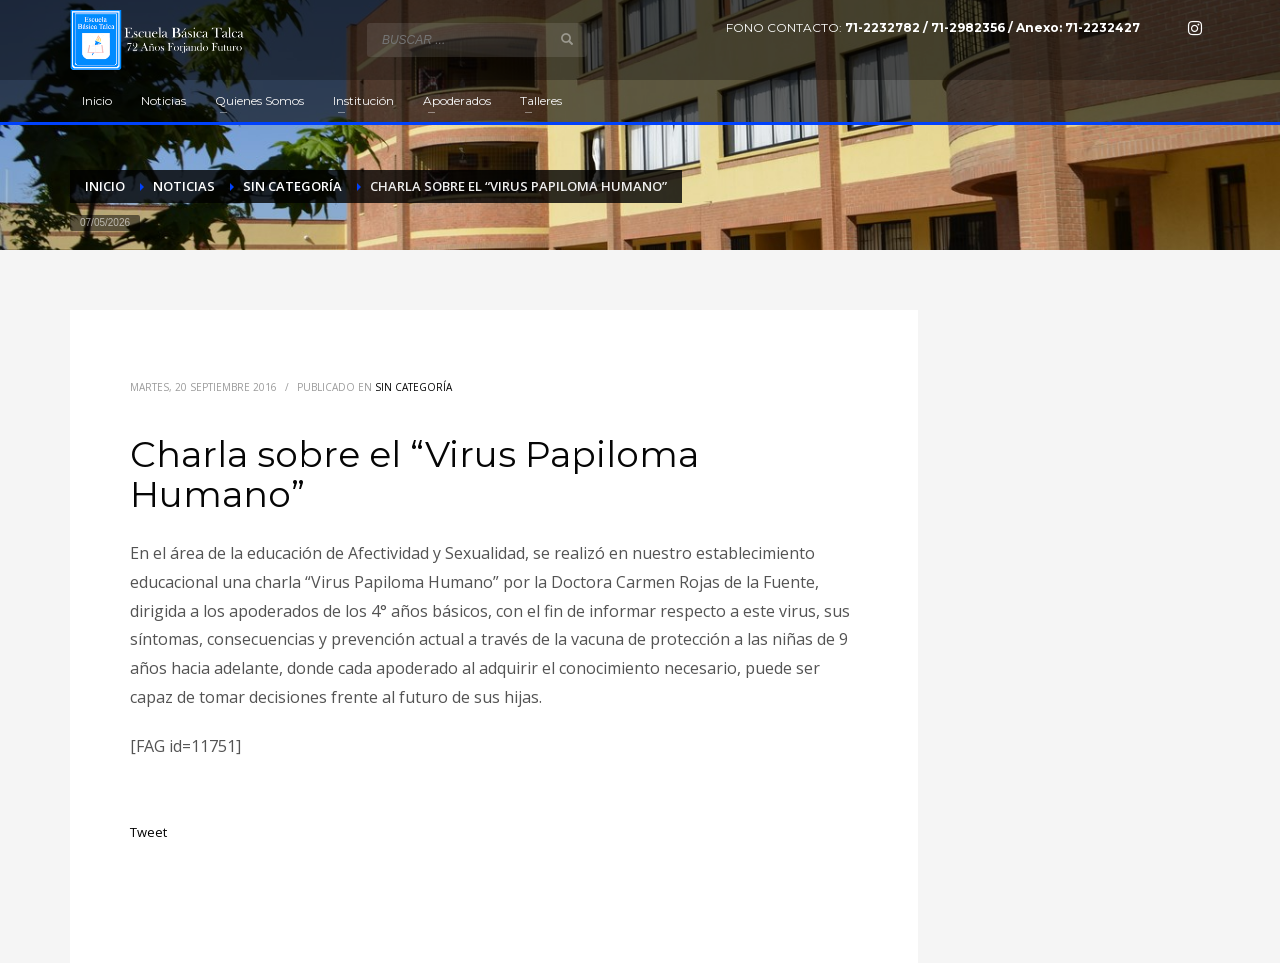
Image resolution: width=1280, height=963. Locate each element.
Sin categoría (413, 387)
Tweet (148, 832)
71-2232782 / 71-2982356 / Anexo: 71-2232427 (992, 27)
